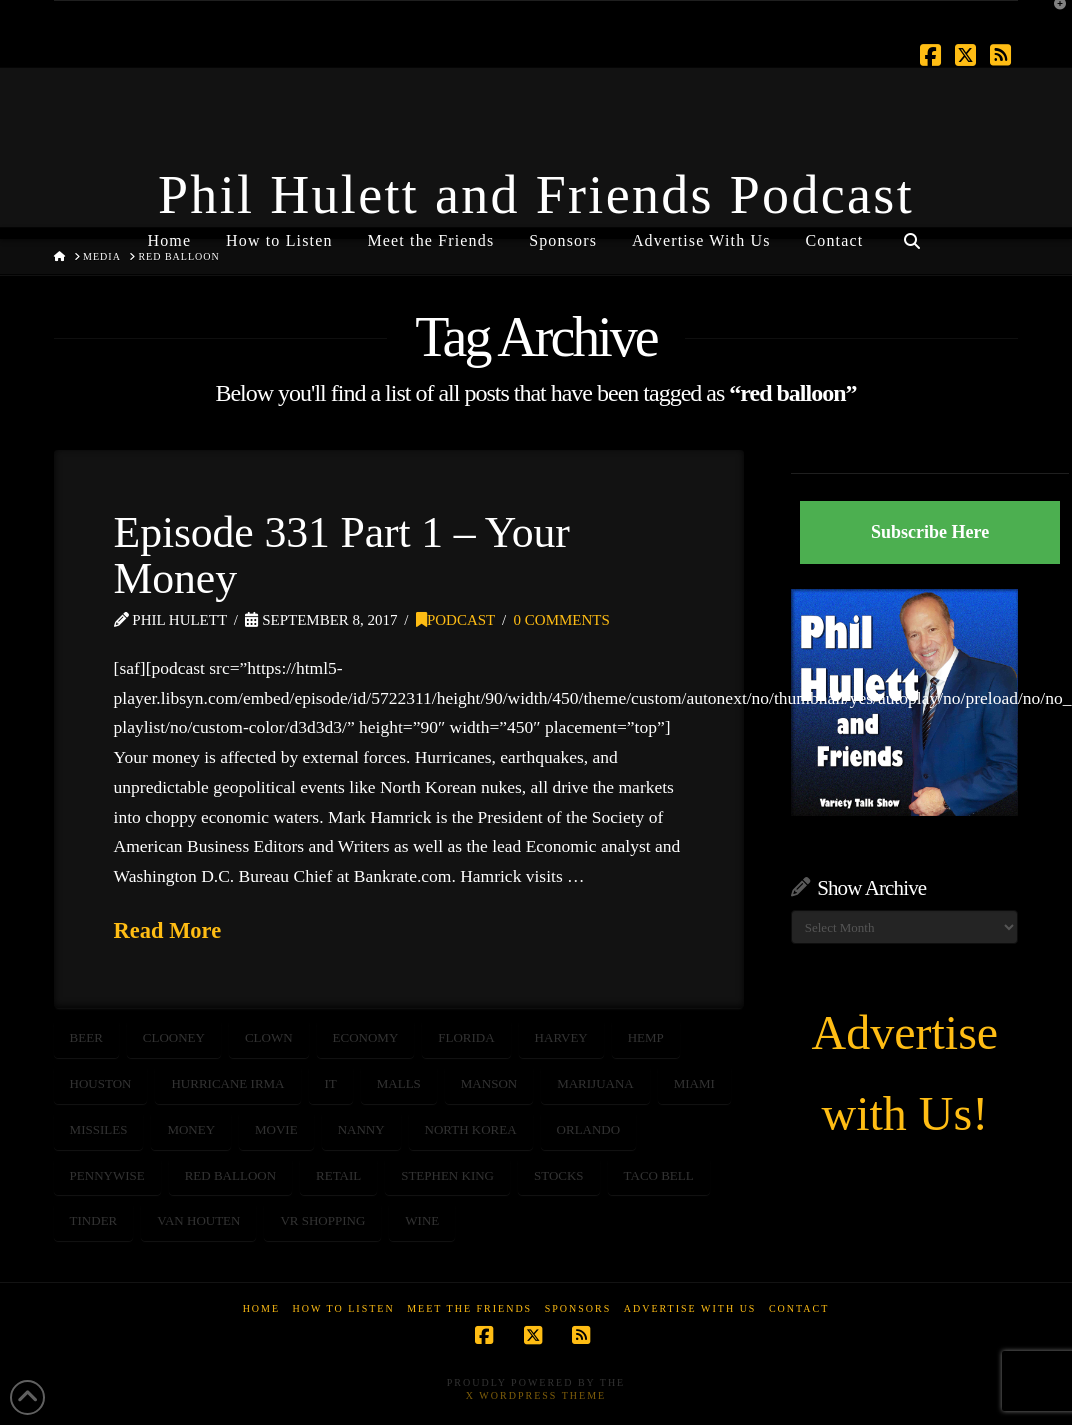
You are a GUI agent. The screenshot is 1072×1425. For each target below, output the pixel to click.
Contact (799, 1308)
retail (338, 1175)
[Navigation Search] (911, 233)
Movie (276, 1129)
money (191, 1129)
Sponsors (578, 1308)
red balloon (230, 1175)
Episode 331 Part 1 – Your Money (342, 555)
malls (399, 1083)
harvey (561, 1037)
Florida (466, 1037)
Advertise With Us (690, 1308)
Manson (489, 1083)
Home (261, 1308)
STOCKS (559, 1175)
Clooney (174, 1037)
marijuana (595, 1083)
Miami (694, 1083)
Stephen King (447, 1175)
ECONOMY (366, 1037)
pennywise (107, 1175)
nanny (361, 1129)
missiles (99, 1129)
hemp (646, 1037)
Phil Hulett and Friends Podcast (536, 195)
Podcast (455, 620)
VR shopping (322, 1220)
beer (86, 1037)
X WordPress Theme (536, 1395)
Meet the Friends (469, 1308)
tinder (94, 1220)
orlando (589, 1129)
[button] (1053, 19)
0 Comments (562, 620)
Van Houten (198, 1220)
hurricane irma (227, 1083)
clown (269, 1037)
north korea (471, 1129)
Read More (168, 930)
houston (101, 1083)
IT (331, 1083)
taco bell (659, 1175)
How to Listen (344, 1308)
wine (422, 1220)
